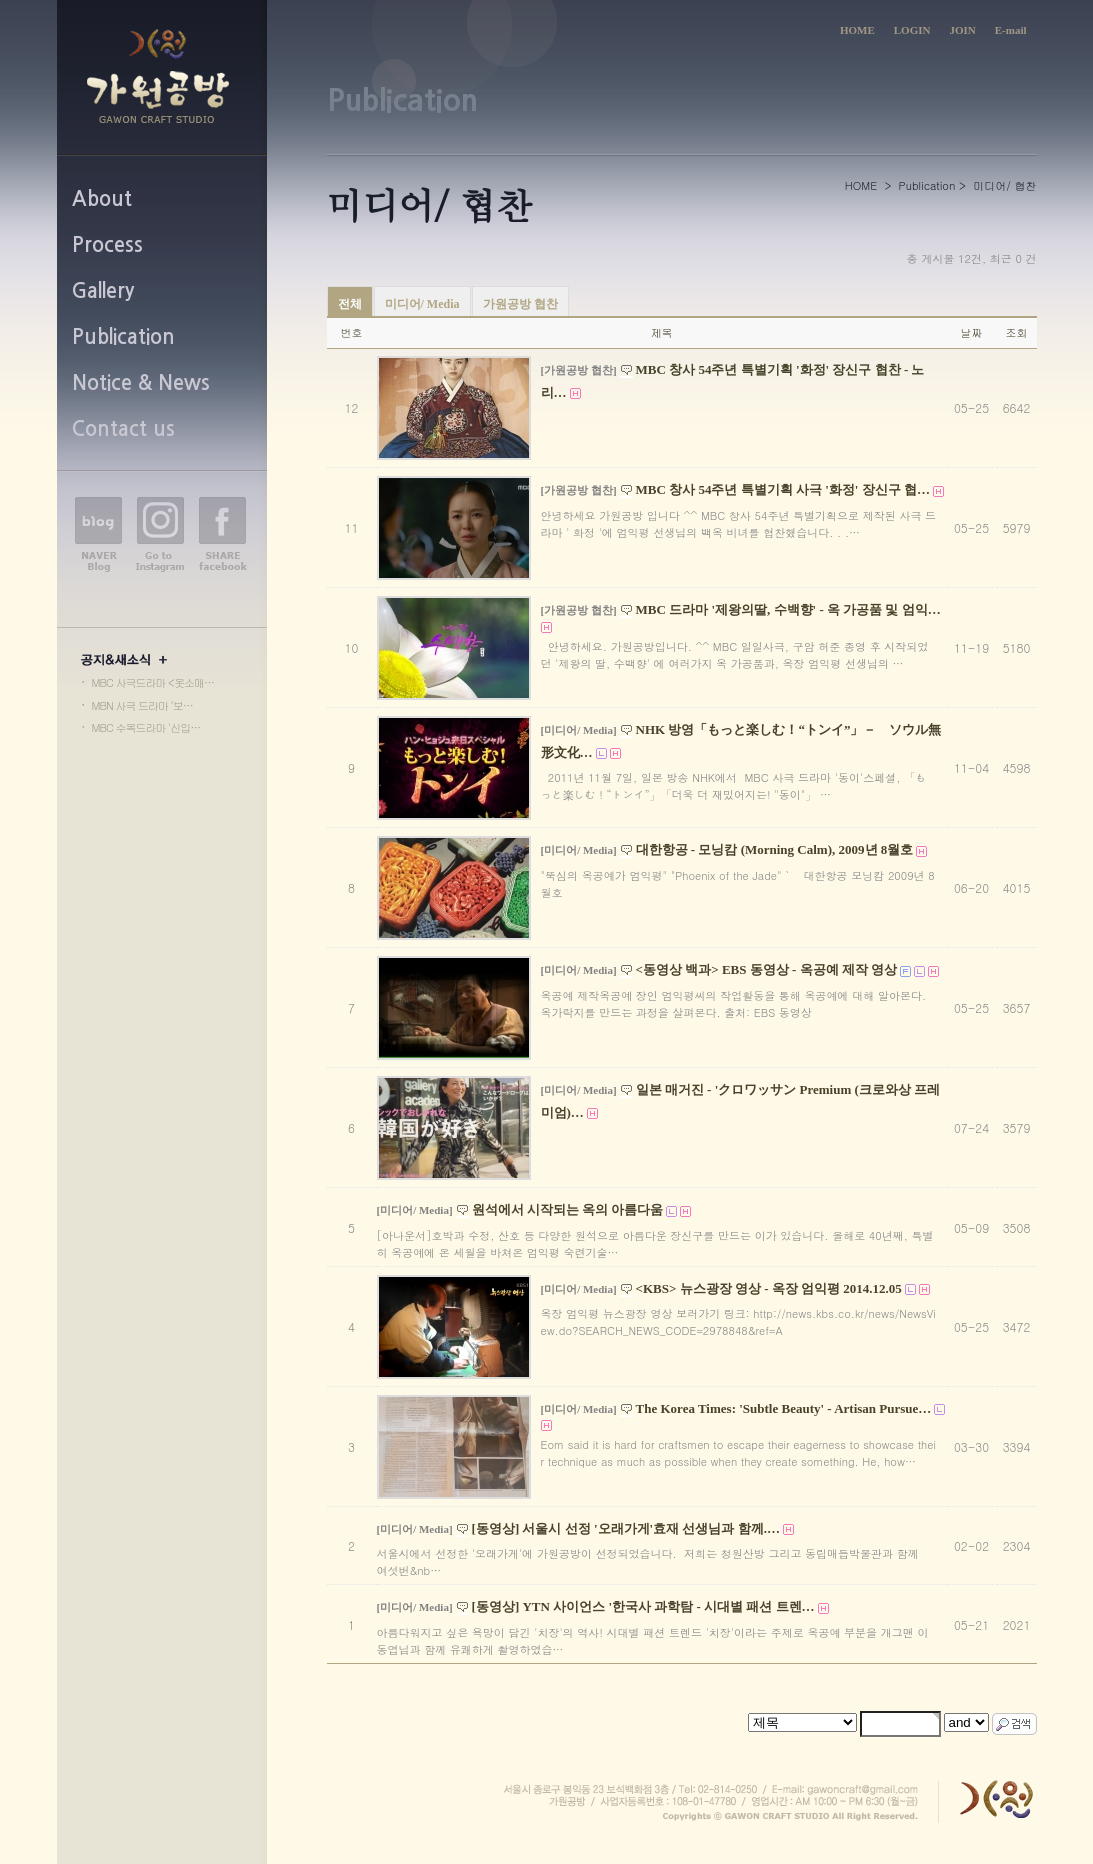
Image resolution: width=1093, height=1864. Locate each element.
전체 (350, 304)
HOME (857, 30)
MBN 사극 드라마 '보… (142, 705)
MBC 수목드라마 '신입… (146, 727)
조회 (1017, 332)
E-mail (1011, 30)
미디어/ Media (422, 304)
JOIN (962, 30)
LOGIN (912, 30)
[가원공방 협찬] (579, 370)
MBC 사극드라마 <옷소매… (153, 682)
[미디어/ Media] (579, 730)
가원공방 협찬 (520, 304)
